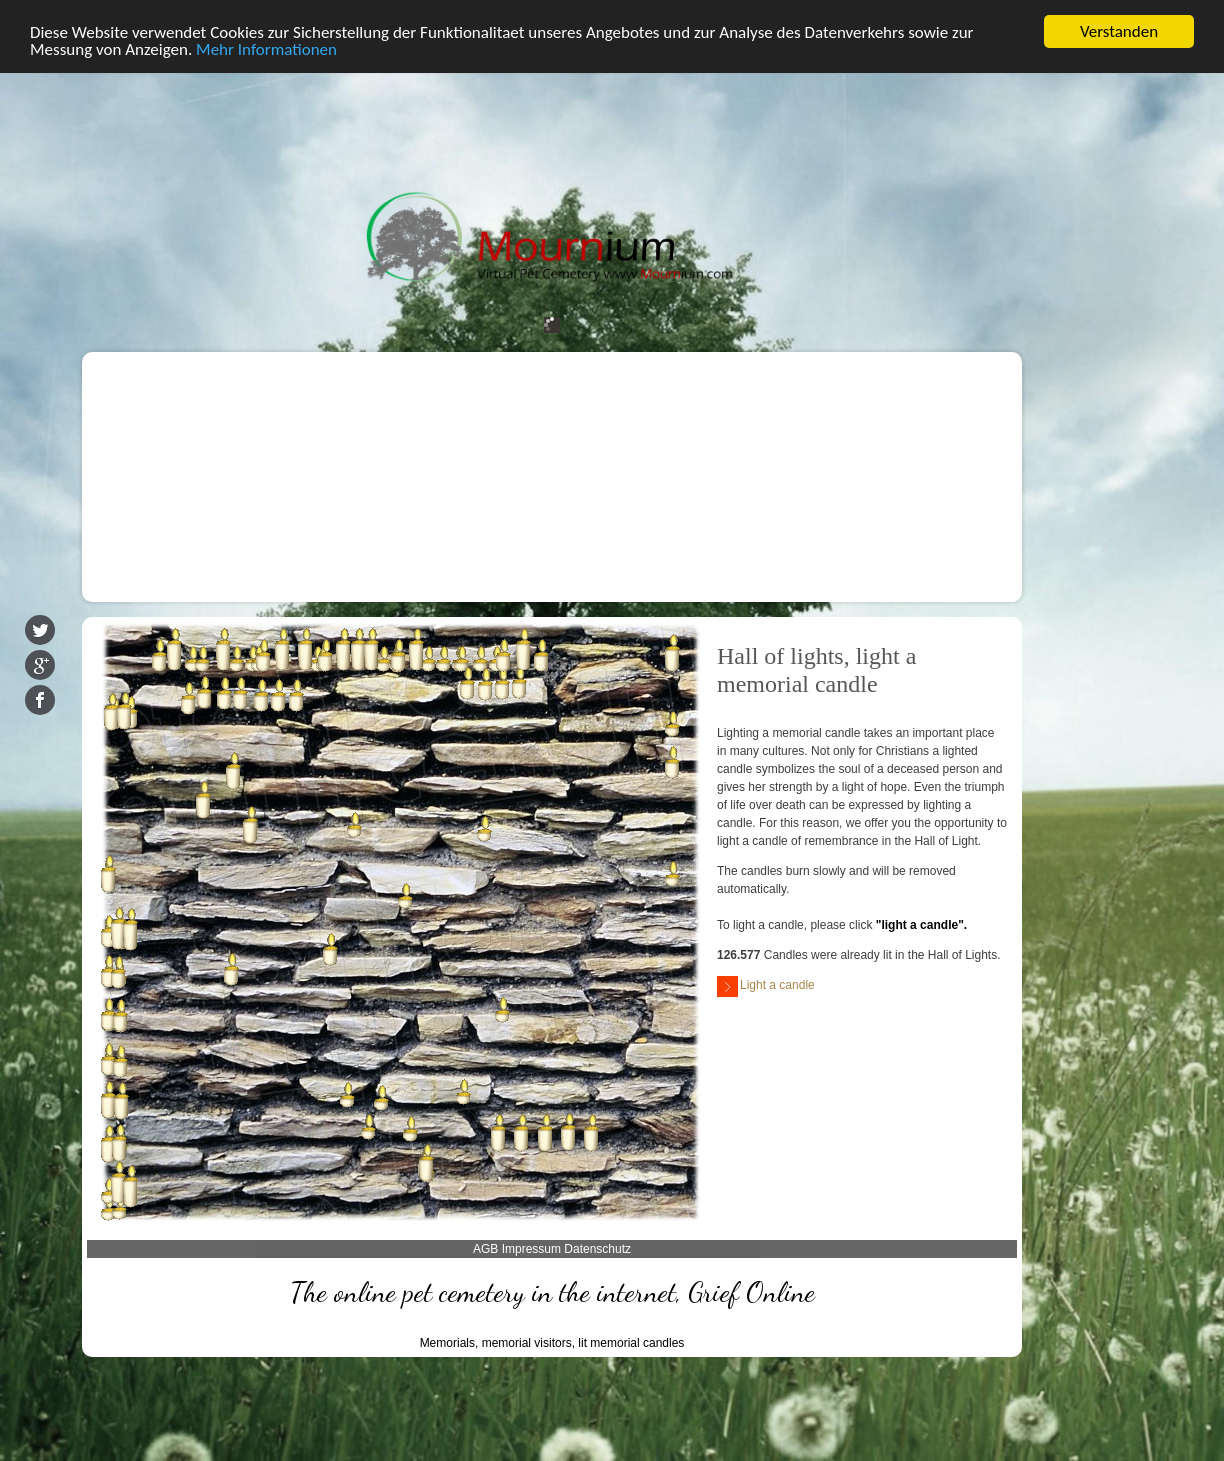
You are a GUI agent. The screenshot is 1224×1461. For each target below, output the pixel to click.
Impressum (531, 1249)
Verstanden (1119, 31)
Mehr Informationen (266, 49)
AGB (485, 1249)
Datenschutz (597, 1249)
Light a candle (766, 986)
